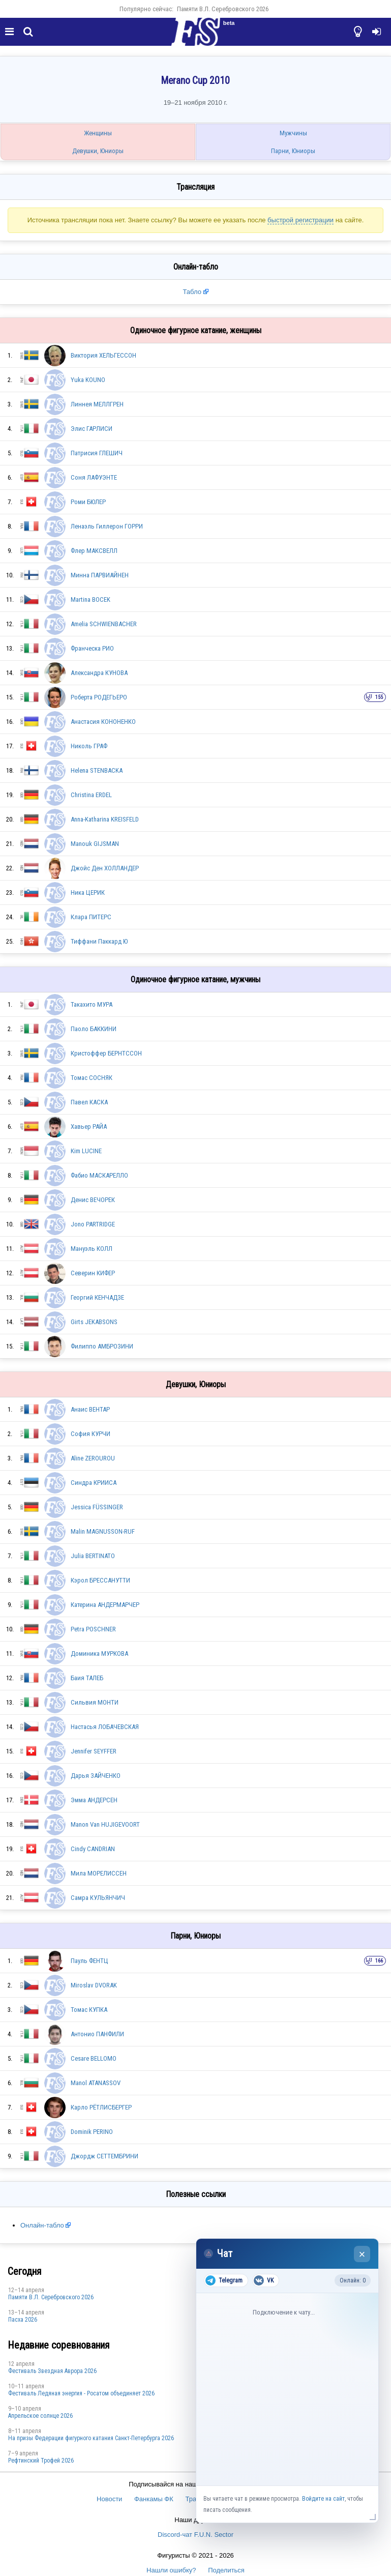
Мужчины (293, 133)
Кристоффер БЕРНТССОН (106, 1053)
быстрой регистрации (300, 220)
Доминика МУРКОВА (99, 1653)
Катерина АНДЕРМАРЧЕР (105, 1604)
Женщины (98, 133)
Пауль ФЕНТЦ (89, 1961)
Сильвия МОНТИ (94, 1702)
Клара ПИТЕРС (91, 917)
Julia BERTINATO (93, 1556)
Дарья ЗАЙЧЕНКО (96, 1775)
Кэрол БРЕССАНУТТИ (100, 1580)
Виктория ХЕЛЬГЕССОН (103, 355)
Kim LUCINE (86, 1151)
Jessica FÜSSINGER (97, 1507)
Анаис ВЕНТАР (90, 1409)
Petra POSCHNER (93, 1629)
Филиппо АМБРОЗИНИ (102, 1346)
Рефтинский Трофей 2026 (41, 2460)
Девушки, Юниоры (98, 151)
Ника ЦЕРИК (88, 892)
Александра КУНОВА (99, 673)
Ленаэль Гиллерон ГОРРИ (107, 526)
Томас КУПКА (89, 2009)
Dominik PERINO (92, 2131)
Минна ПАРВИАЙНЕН (100, 575)
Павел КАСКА (89, 1102)
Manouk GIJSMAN (95, 843)
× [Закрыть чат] (362, 2254)
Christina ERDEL (91, 795)
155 (379, 697)
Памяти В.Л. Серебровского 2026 (222, 9)
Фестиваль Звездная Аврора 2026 (52, 2371)
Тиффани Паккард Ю (99, 941)
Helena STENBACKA (97, 770)
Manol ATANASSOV (96, 2083)
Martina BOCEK (90, 599)
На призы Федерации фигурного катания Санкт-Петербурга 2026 (91, 2438)
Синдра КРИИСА (93, 1482)
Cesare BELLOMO (93, 2058)
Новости (109, 2499)
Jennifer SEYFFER (93, 1751)
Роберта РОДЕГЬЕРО (99, 697)
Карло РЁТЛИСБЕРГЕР (101, 2107)
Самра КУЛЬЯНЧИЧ (98, 1897)
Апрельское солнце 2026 (40, 2415)
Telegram (224, 2280)
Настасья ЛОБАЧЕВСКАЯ (105, 1727)
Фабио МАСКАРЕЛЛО (99, 1175)
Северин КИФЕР (93, 1273)
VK (264, 2280)
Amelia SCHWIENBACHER (104, 624)
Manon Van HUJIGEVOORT (105, 1824)
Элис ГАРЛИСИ (91, 428)
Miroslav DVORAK (94, 1985)
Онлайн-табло (42, 2225)
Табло (192, 292)
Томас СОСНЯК (91, 1077)
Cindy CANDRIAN (93, 1849)
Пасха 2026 (22, 2319)
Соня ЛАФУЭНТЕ (94, 477)
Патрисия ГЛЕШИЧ (97, 453)
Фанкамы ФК (153, 2499)
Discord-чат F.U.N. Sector (195, 2534)
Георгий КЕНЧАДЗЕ (97, 1297)
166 (379, 1961)
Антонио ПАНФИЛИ (97, 2034)
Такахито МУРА (91, 1004)
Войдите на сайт (323, 2498)
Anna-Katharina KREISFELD (105, 819)
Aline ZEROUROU (93, 1458)
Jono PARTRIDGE (93, 1224)
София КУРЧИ (90, 1434)
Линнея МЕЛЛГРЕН (97, 404)
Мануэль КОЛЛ (91, 1248)
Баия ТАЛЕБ (87, 1678)
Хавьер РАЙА (89, 1126)
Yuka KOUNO (88, 380)
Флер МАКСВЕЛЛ (94, 550)
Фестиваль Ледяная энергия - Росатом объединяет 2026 (81, 2393)
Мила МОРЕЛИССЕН (99, 1873)
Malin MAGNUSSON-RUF (103, 1531)
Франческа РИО (92, 648)
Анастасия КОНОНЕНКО (103, 721)
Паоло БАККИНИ (93, 1029)
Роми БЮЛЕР (88, 502)
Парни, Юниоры (293, 151)
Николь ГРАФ (89, 746)
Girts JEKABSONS (94, 1322)
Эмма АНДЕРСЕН (94, 1800)
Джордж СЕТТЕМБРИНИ (104, 2156)
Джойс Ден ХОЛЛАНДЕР (105, 868)
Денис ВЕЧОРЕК (93, 1200)
